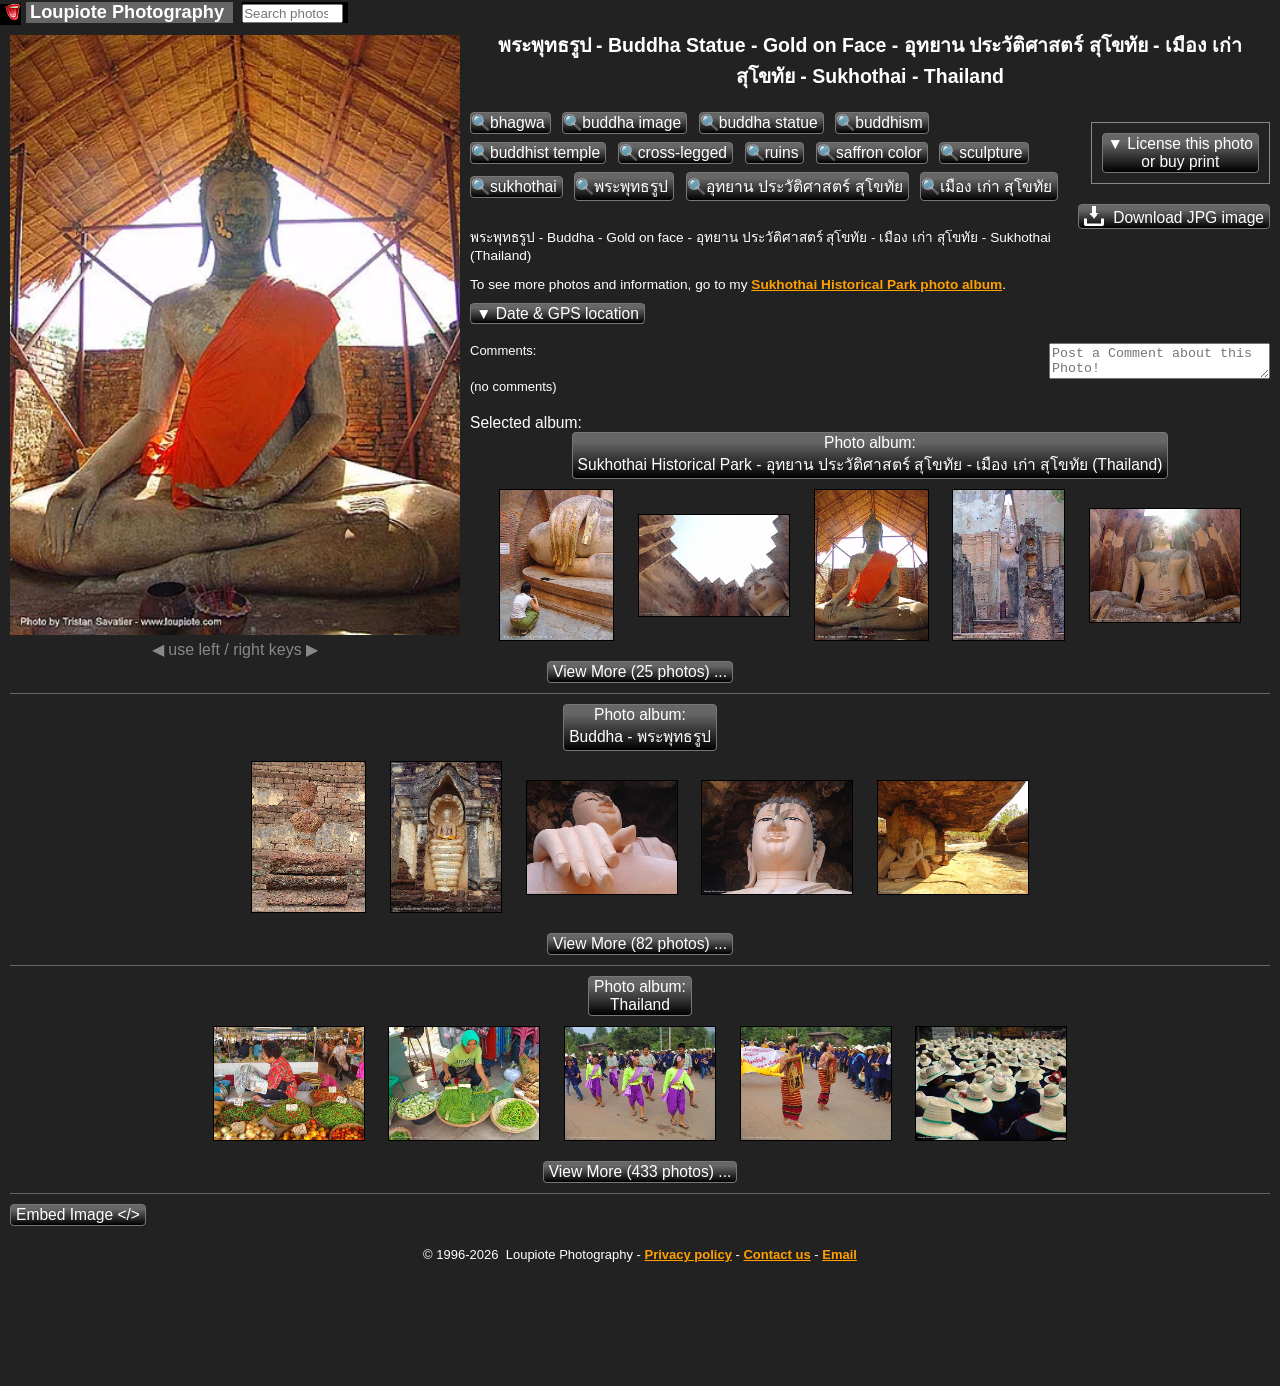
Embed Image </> (78, 1220)
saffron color (879, 152)
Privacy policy (687, 1260)
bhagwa (517, 122)
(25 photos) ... (640, 677)
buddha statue (768, 122)
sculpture (990, 152)
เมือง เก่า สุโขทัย (996, 186)
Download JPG (1174, 216)
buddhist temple (545, 152)
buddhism (889, 122)
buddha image (631, 122)
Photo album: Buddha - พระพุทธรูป (640, 731)
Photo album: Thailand (640, 1001)
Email (839, 1260)
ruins (782, 152)
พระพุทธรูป (631, 186)
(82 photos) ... (640, 949)
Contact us (776, 1260)
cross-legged (682, 152)
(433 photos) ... (640, 1177)
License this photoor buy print (1190, 152)
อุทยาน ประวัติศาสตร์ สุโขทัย (804, 186)
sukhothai (523, 186)
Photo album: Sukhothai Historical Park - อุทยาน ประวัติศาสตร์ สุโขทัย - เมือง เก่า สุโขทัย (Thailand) (870, 459)
